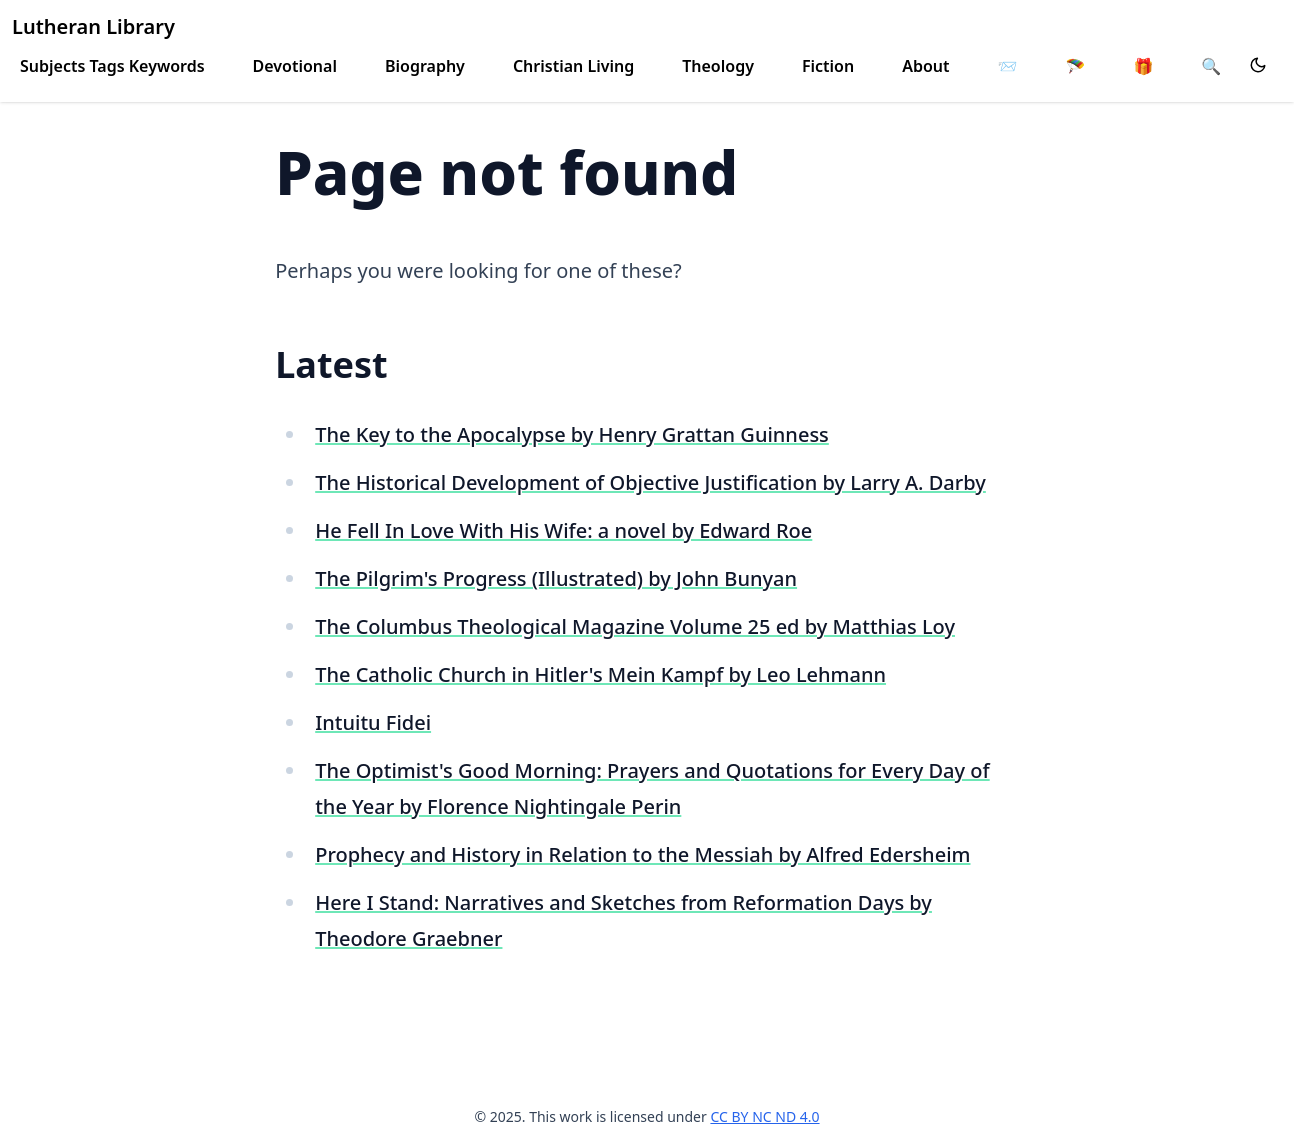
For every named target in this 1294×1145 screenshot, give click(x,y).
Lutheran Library (93, 26)
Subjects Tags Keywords (112, 66)
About (925, 66)
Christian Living (573, 66)
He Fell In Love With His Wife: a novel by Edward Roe (563, 530)
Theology (718, 66)
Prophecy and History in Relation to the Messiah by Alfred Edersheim (642, 854)
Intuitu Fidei (373, 722)
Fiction (828, 66)
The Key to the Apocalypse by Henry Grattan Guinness (572, 434)
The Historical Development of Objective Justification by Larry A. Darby (650, 482)
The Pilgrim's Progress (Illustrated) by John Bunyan (556, 578)
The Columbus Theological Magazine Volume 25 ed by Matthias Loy (635, 626)
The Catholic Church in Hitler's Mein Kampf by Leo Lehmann (600, 674)
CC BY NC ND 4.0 (764, 1116)
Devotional (295, 66)
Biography (425, 66)
